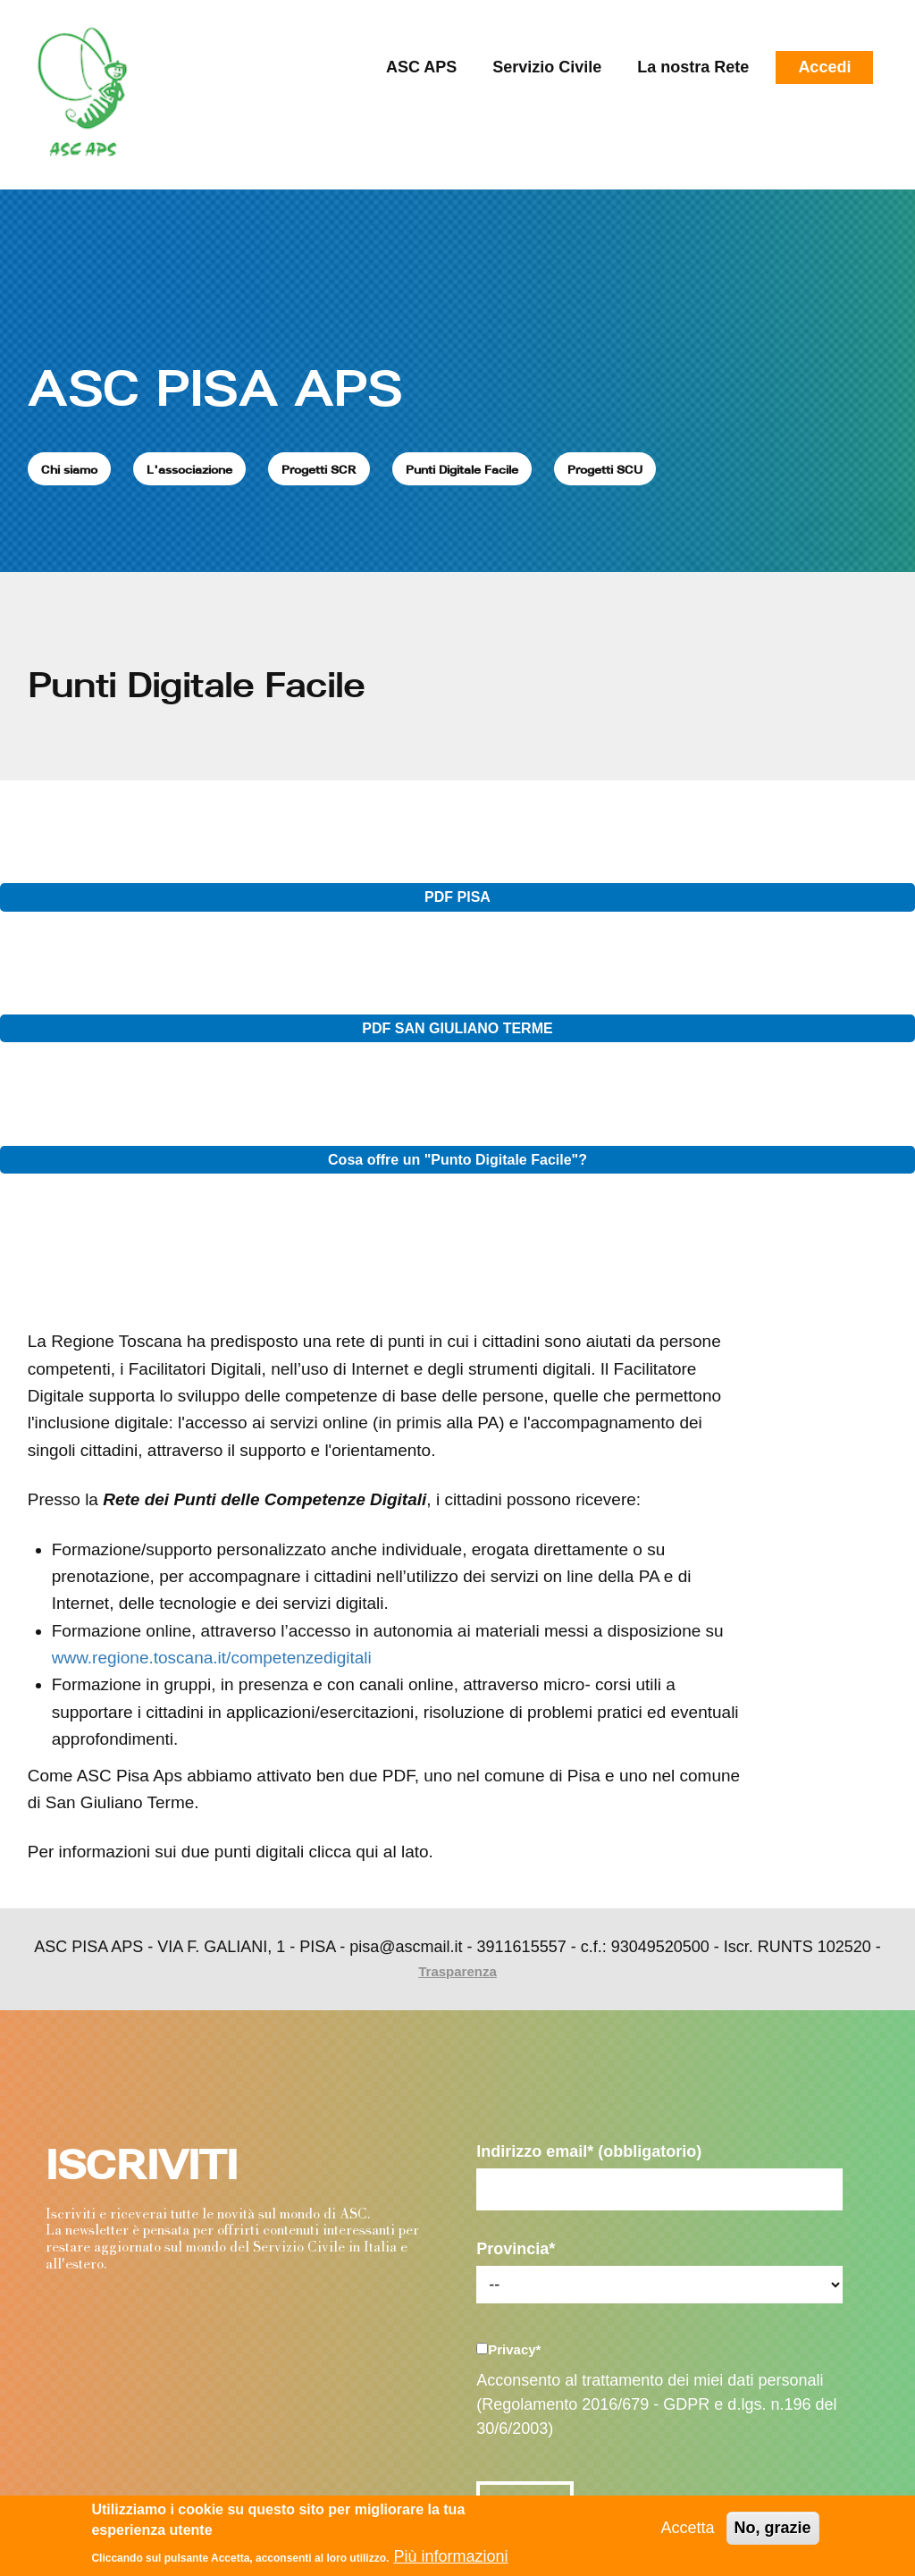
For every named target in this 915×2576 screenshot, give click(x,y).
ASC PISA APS (215, 387)
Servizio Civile (546, 67)
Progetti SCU (604, 469)
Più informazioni (450, 2556)
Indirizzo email (588, 2151)
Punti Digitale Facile (462, 469)
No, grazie (773, 2528)
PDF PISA (457, 897)
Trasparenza (457, 1971)
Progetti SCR (319, 469)
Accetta (688, 2528)
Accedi (824, 67)
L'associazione (189, 469)
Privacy (514, 2349)
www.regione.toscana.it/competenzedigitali (212, 1657)
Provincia (515, 2249)
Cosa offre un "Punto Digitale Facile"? (457, 1159)
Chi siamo (69, 469)
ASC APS (421, 67)
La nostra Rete (693, 67)
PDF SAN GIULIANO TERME (457, 1028)
